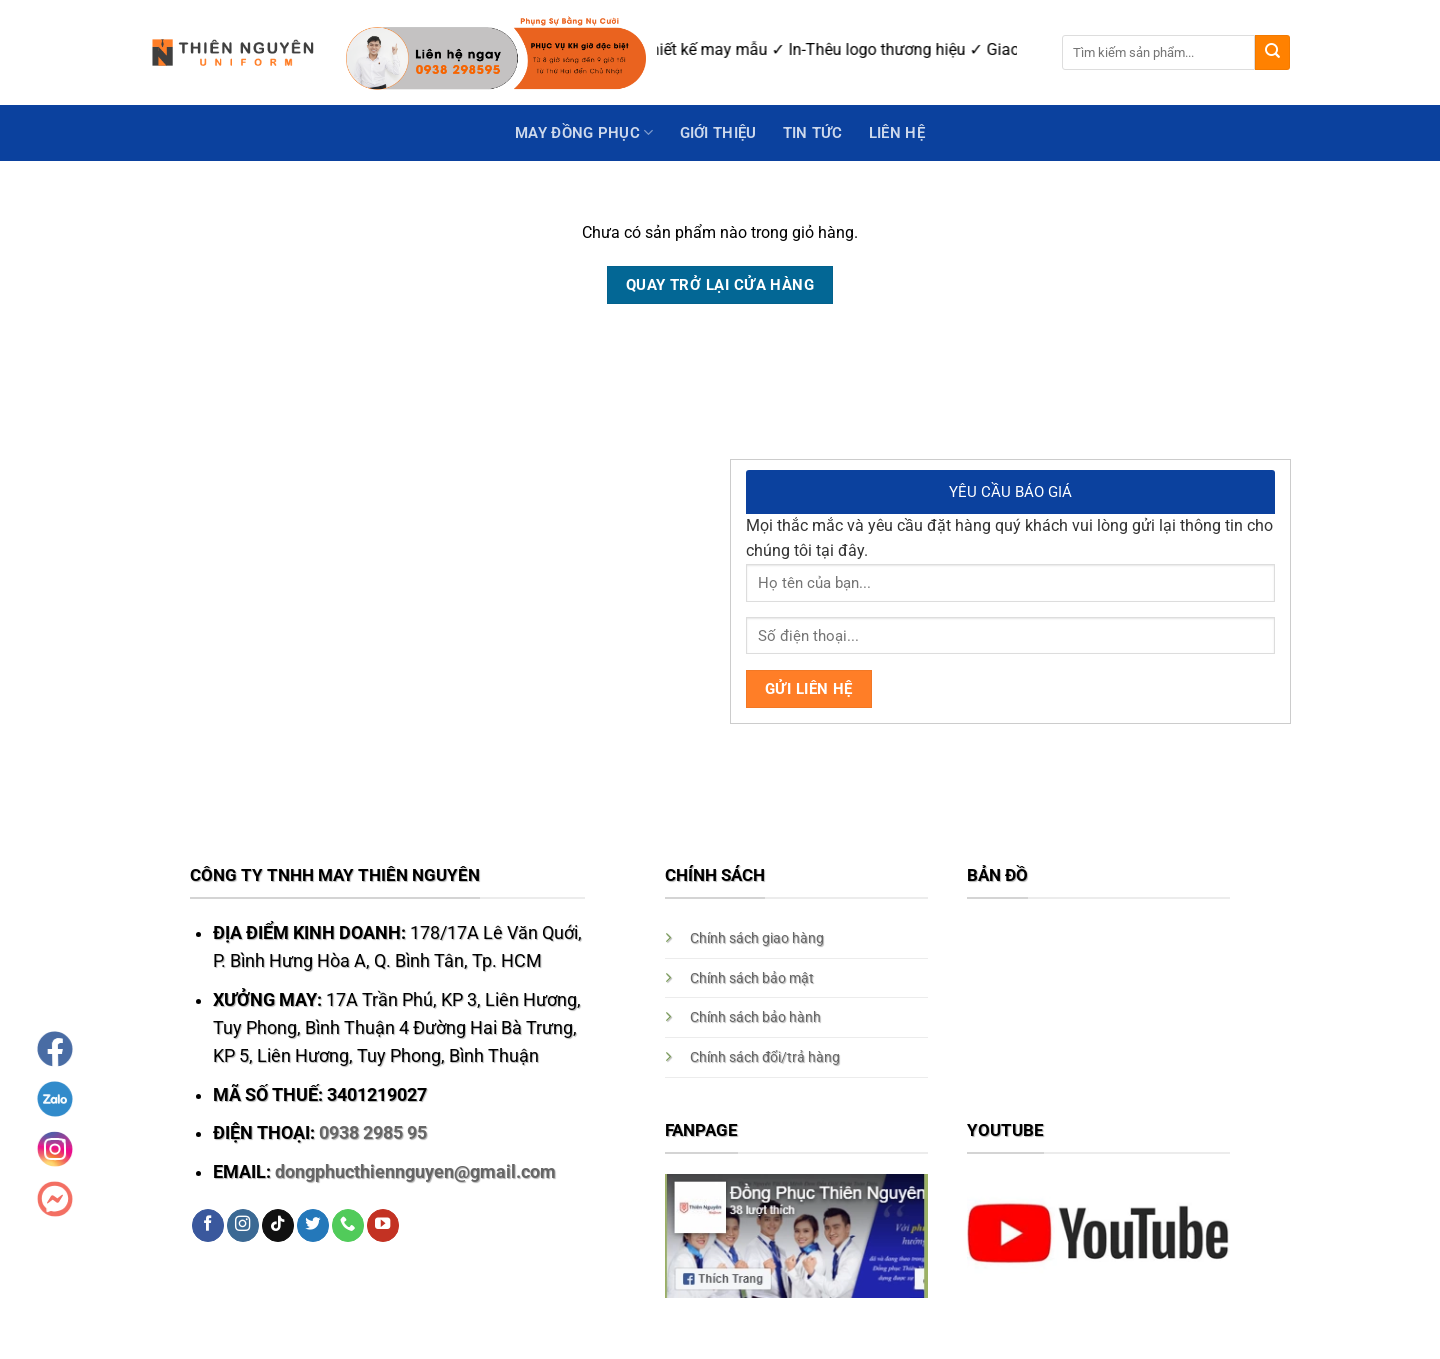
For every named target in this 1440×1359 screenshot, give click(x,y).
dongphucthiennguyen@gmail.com (415, 1172)
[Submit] (1272, 52)
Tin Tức (813, 133)
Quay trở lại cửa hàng (720, 285)
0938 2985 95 (373, 1133)
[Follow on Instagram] (243, 1225)
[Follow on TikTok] (278, 1225)
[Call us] (348, 1225)
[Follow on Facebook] (208, 1225)
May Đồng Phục (584, 132)
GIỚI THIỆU (718, 133)
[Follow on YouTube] (383, 1225)
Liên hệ (897, 133)
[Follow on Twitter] (313, 1225)
